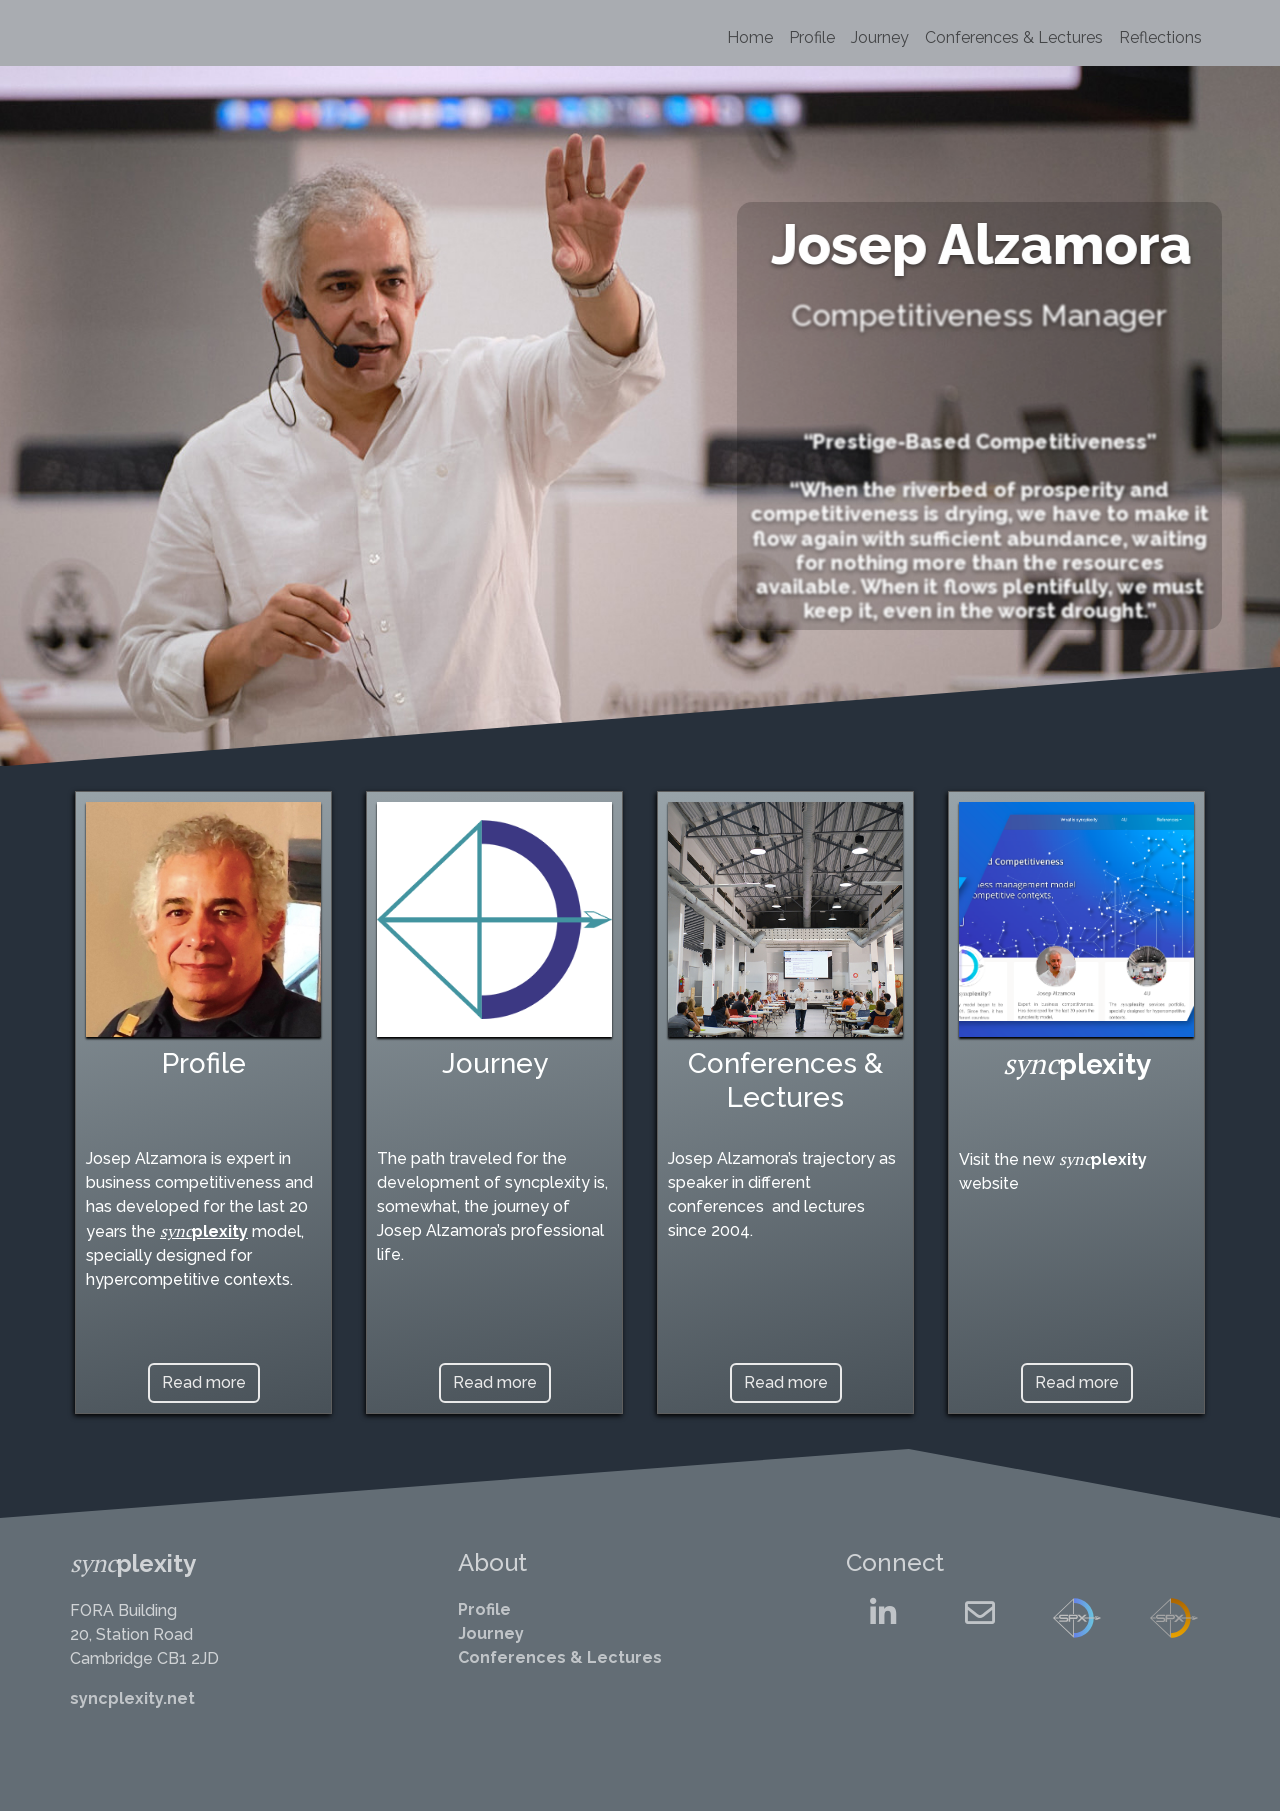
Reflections (1160, 37)
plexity (220, 1231)
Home (750, 37)
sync (176, 1231)
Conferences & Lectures (1014, 37)
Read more (204, 1382)
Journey (880, 37)
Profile (812, 37)
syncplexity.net (132, 1698)
